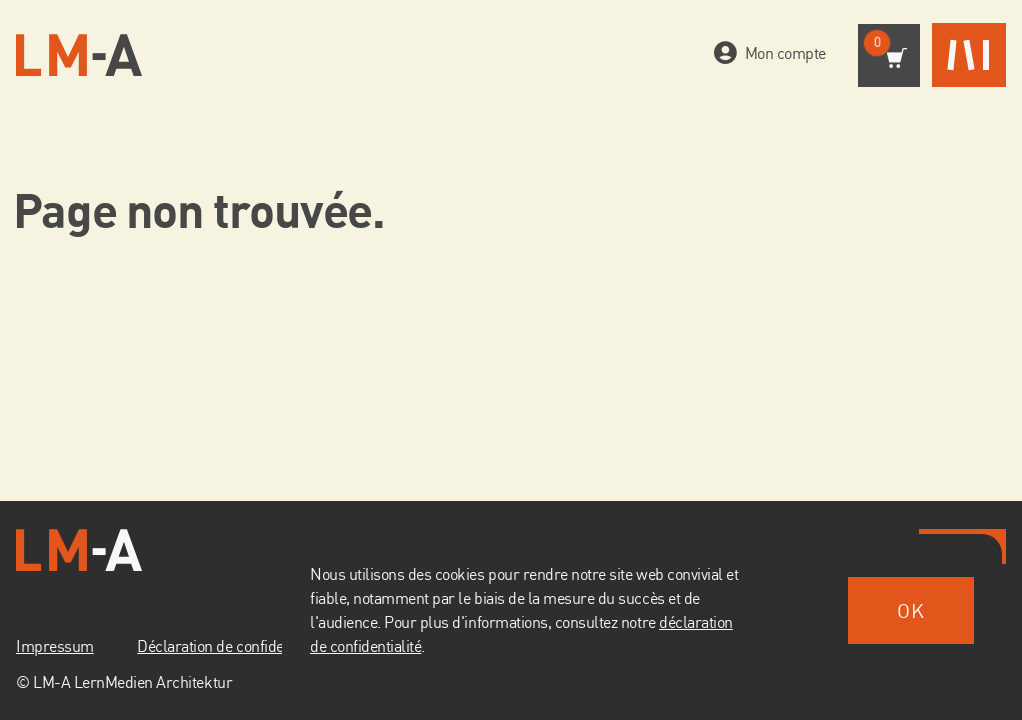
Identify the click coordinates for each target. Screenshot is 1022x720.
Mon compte (781, 53)
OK (911, 610)
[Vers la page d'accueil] (79, 55)
